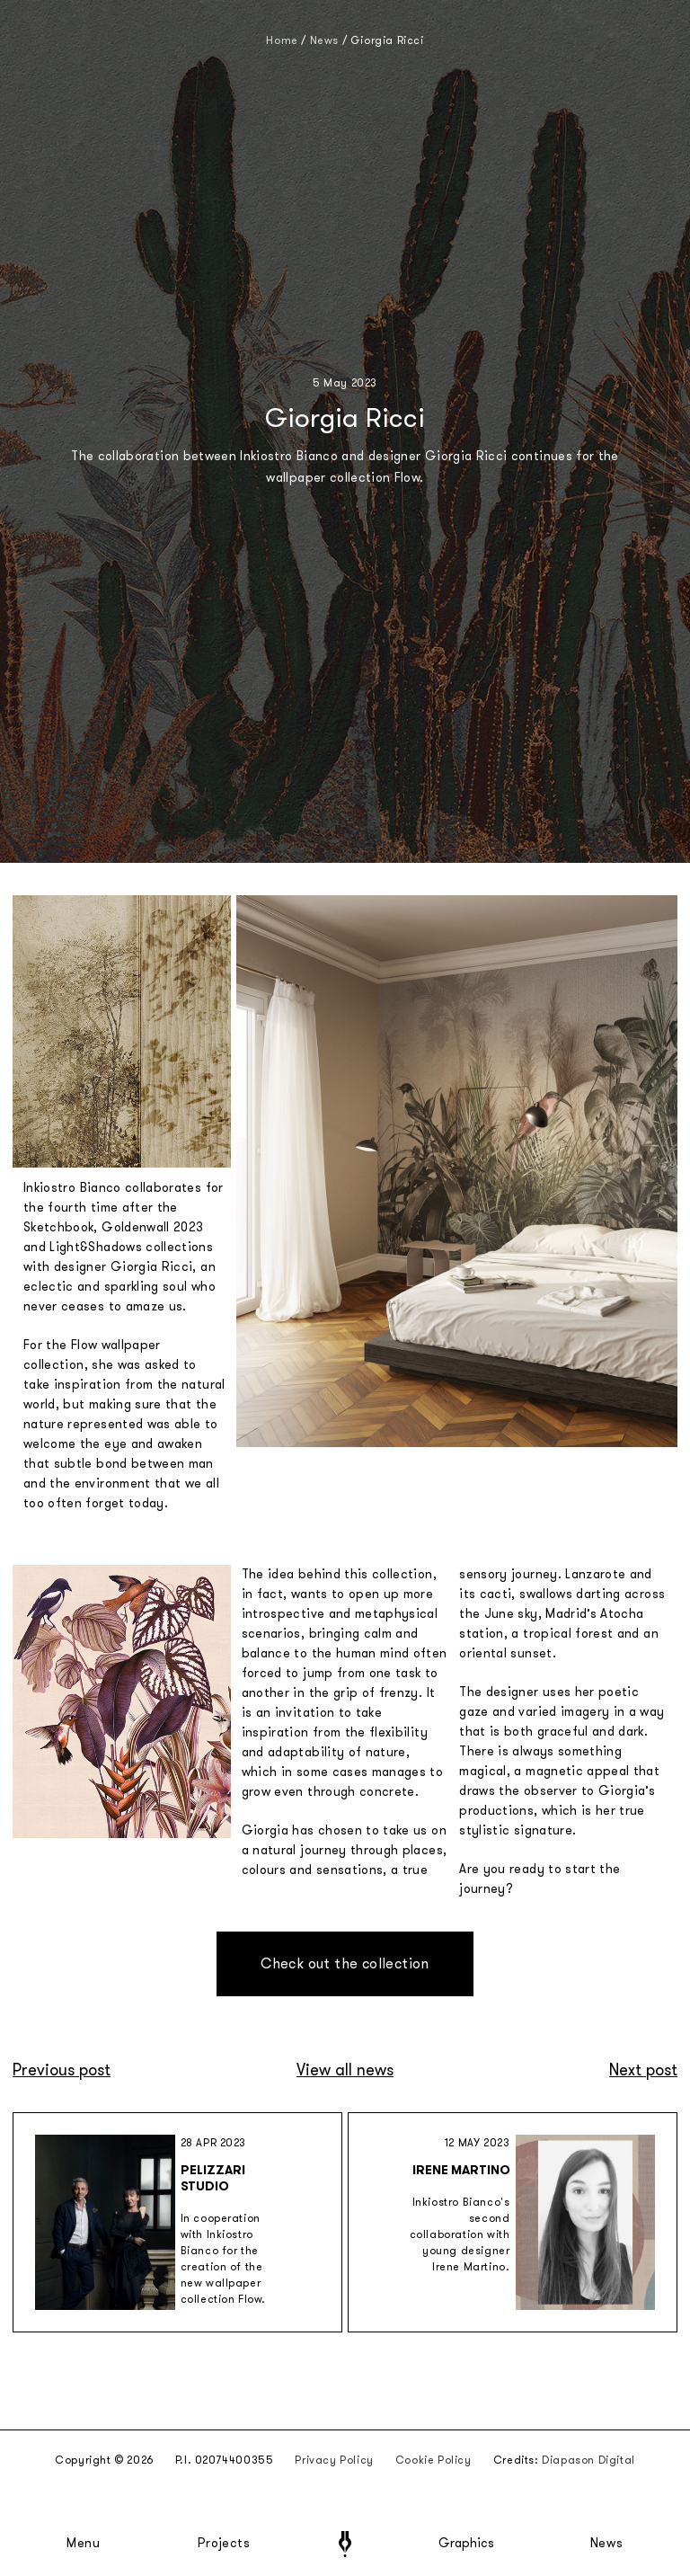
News (607, 2544)
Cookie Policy (433, 2460)
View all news (345, 2070)
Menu (83, 2544)
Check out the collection (345, 1963)
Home (281, 40)
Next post (643, 2070)
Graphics (466, 2544)
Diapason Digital (588, 2460)
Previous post (62, 2070)
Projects (224, 2544)
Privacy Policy (334, 2460)
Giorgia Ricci (387, 40)
